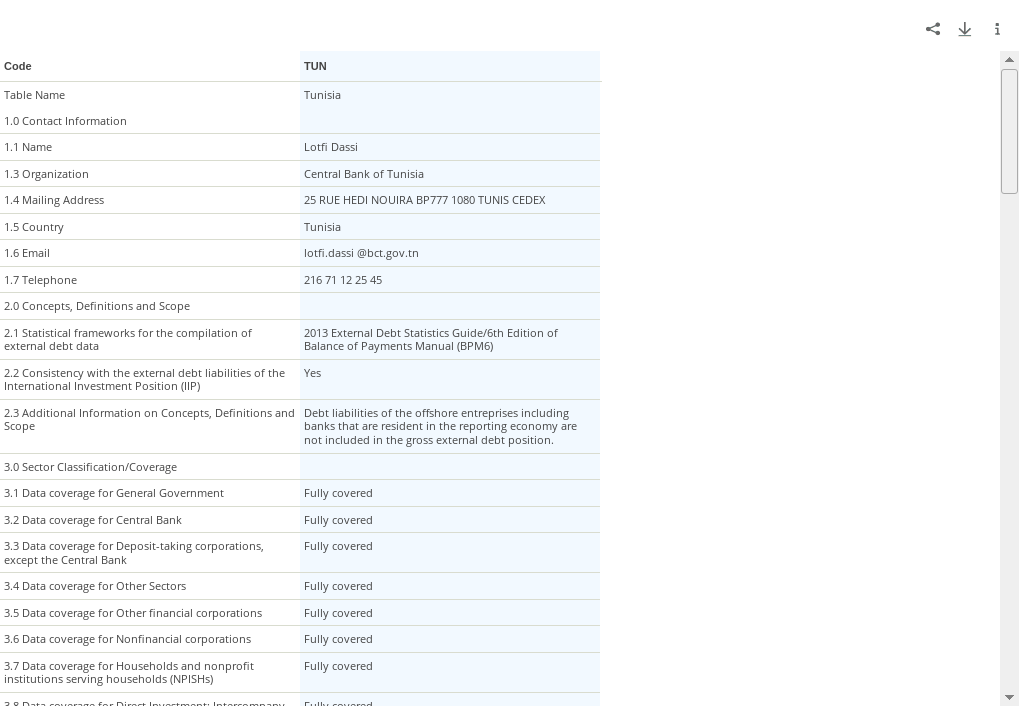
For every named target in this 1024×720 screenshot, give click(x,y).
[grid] (509, 378)
